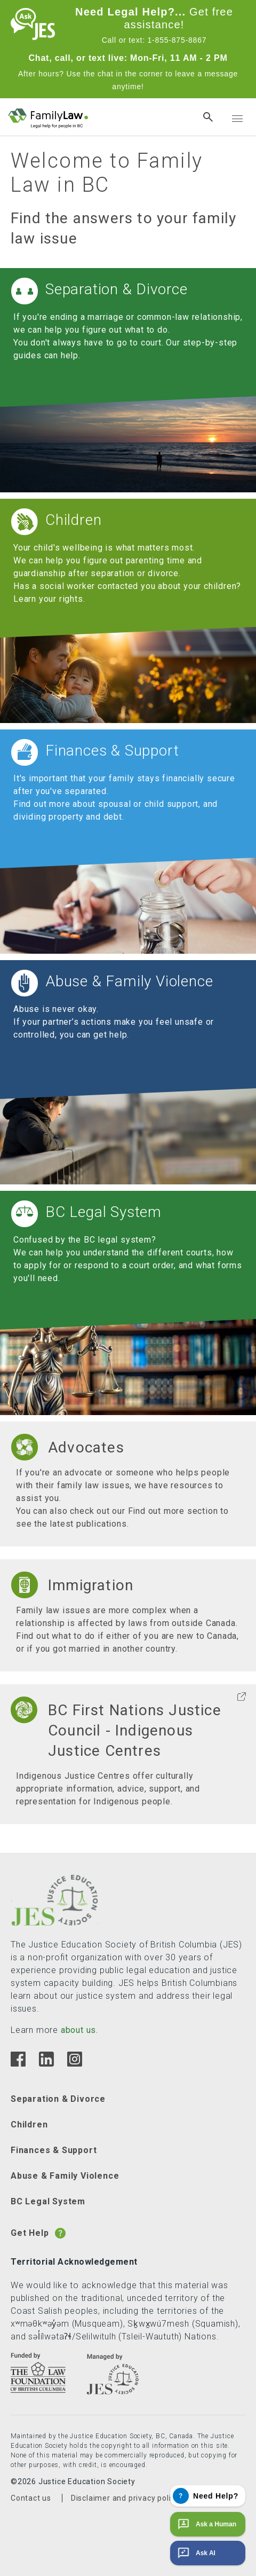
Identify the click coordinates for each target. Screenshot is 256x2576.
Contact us (31, 2498)
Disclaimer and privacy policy (125, 2498)
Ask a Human (205, 2524)
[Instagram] (74, 2064)
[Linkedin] (46, 2064)
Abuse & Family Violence (65, 2176)
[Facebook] (18, 2064)
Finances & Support (54, 2150)
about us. (79, 2030)
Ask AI (195, 2553)
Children (29, 2124)
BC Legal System (48, 2201)
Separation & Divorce (58, 2099)
